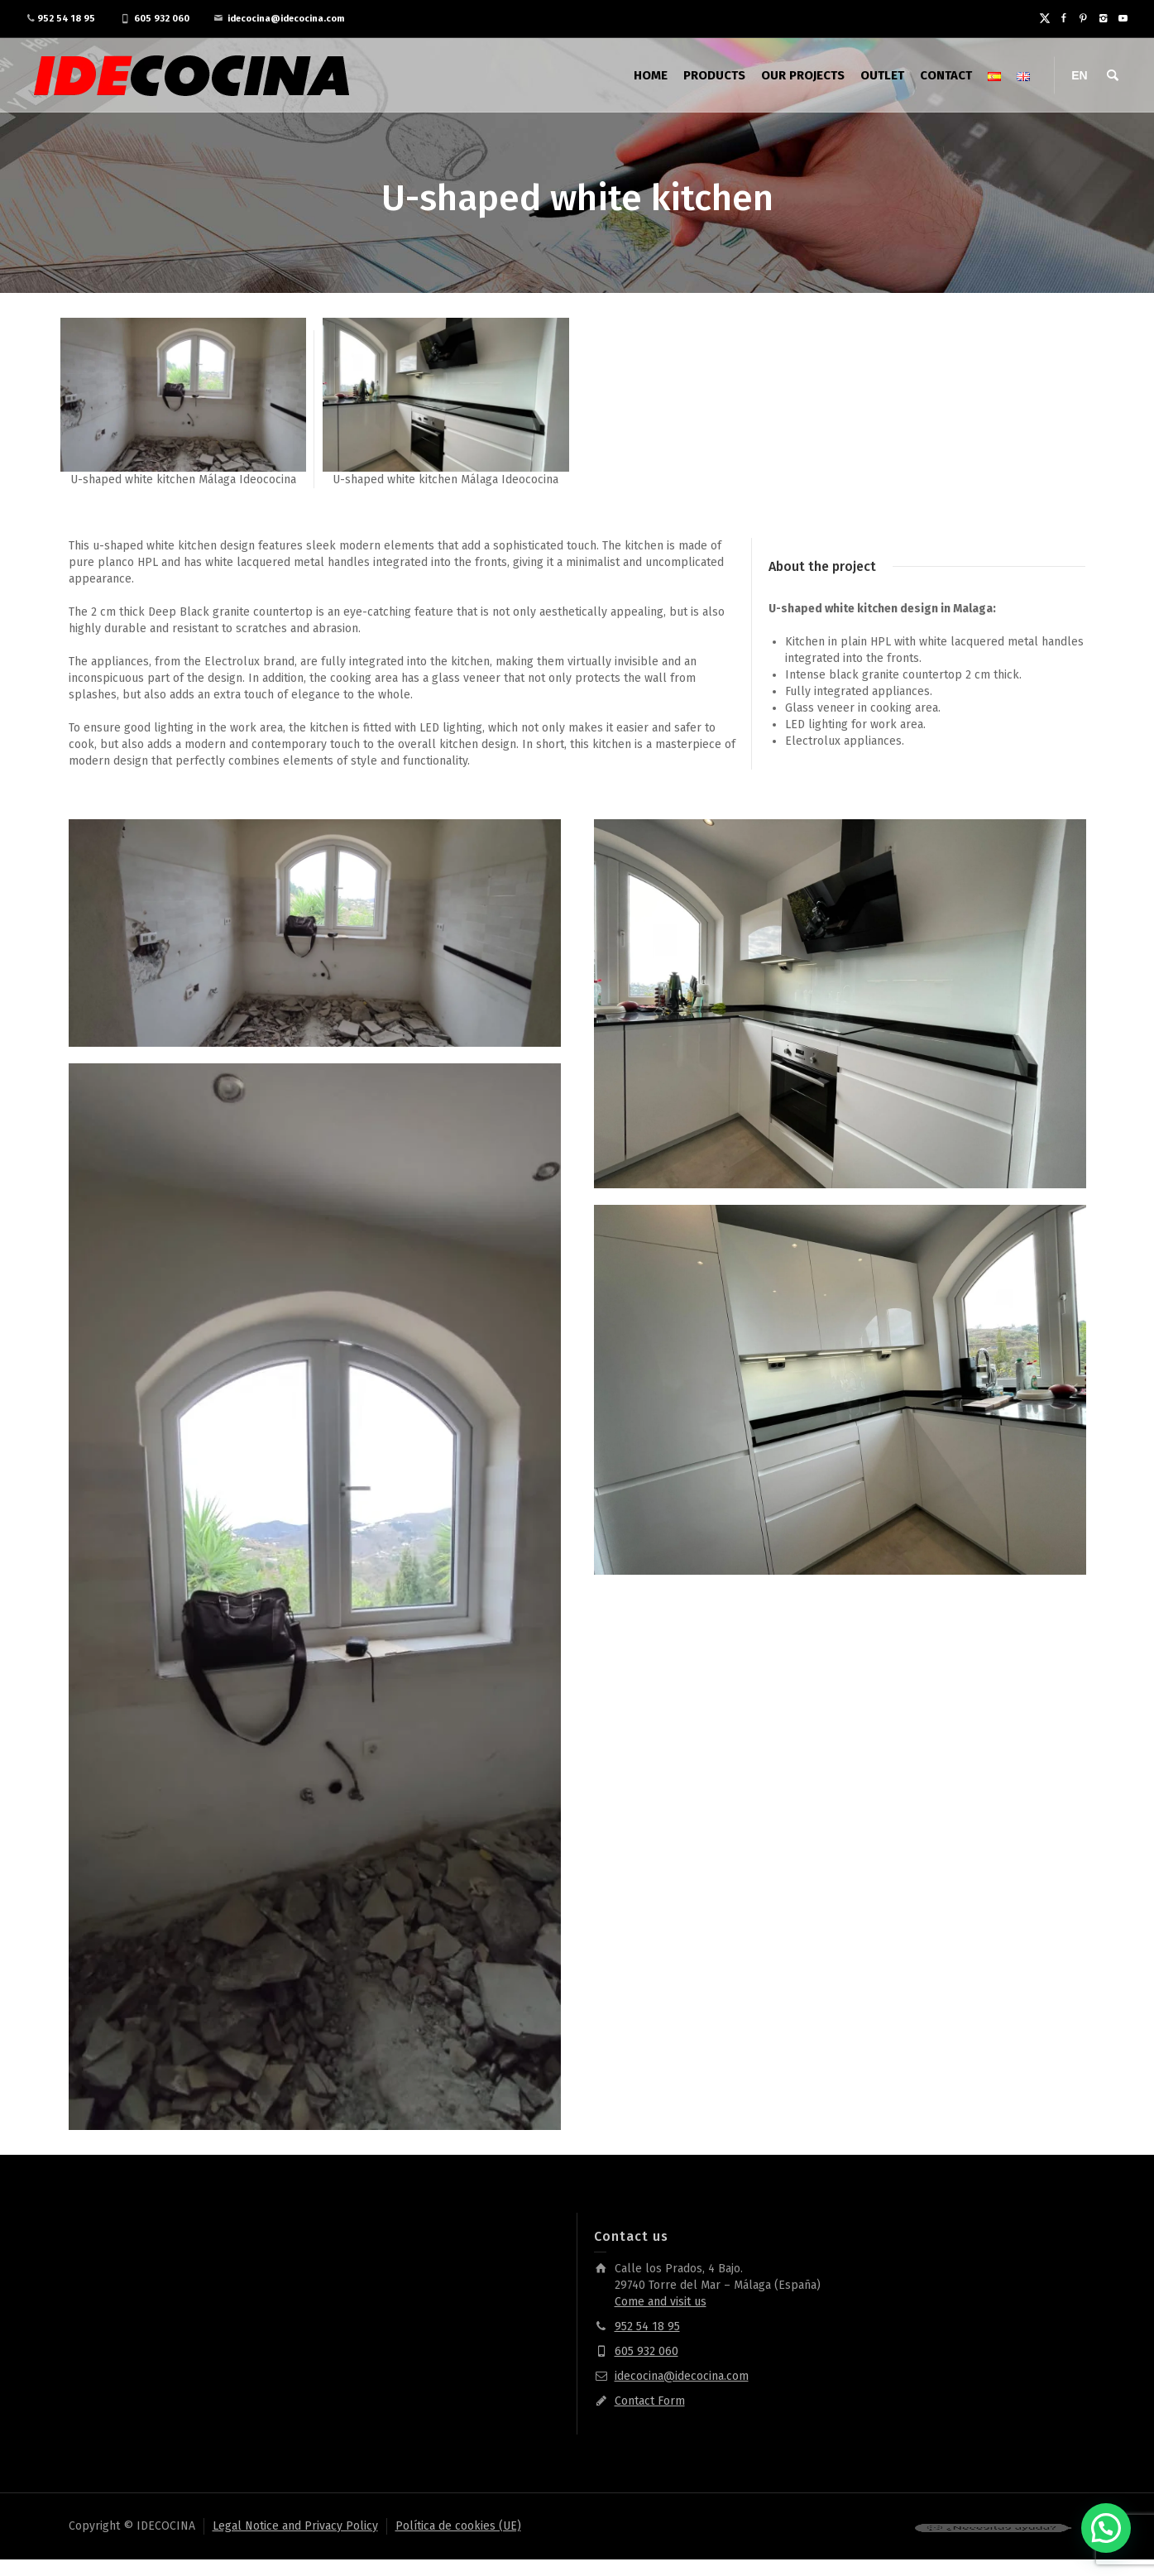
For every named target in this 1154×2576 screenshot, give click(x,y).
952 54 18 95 (66, 18)
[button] (1106, 2528)
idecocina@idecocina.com (285, 18)
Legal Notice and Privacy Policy (295, 2526)
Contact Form (650, 2401)
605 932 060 (161, 18)
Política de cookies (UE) (458, 2526)
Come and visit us (660, 2302)
